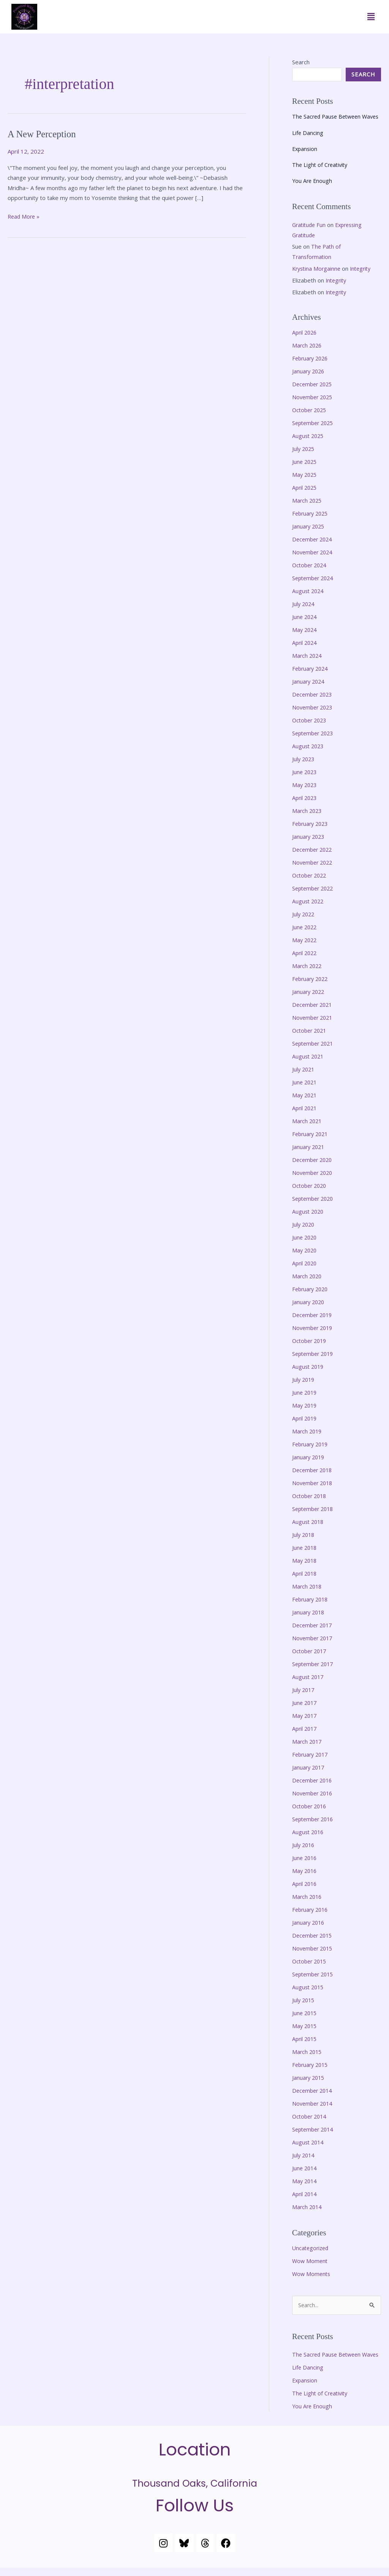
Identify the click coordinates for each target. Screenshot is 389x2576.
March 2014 (307, 2204)
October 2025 (310, 420)
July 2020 (304, 1229)
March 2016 (307, 1896)
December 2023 (313, 702)
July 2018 (304, 1537)
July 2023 (304, 767)
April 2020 (305, 1267)
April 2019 (305, 1421)
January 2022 (309, 998)
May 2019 (305, 1408)
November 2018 (313, 1485)
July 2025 (304, 459)
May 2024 (305, 638)
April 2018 (305, 1575)
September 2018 (314, 1511)
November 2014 (313, 2101)
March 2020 (307, 1280)
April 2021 (305, 1113)
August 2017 (309, 1678)
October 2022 (310, 882)
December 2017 (313, 1626)
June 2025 (305, 472)
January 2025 (309, 536)
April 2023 (305, 805)
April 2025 (305, 497)
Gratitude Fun (310, 235)
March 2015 (307, 2050)
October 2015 (310, 1960)
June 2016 (305, 1858)
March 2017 (307, 1742)
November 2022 (313, 869)
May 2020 (305, 1254)
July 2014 (304, 2153)
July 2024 (304, 613)
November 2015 (313, 1947)
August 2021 (309, 1062)
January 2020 (309, 1305)
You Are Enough (313, 191)
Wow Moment (310, 2258)
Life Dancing (308, 144)
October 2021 (310, 1036)
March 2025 (307, 510)
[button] (371, 17)
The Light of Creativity (321, 175)
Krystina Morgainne (317, 279)
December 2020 (313, 1164)
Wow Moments (312, 2270)
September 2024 (314, 587)
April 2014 (305, 2191)
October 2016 (310, 1806)
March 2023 (307, 818)
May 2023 (305, 792)
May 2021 (305, 1100)
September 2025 (314, 433)
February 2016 (311, 1909)
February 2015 (311, 2063)
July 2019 (304, 1383)
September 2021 (314, 1049)
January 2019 (309, 1459)
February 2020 (311, 1293)
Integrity (364, 279)
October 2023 (310, 728)
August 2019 (309, 1370)
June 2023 (305, 780)
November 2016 (313, 1793)
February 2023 (311, 831)
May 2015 (305, 2024)
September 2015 (314, 1973)
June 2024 (305, 626)
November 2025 (313, 407)
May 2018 (305, 1562)
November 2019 (313, 1331)
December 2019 (313, 1318)
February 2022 (311, 985)
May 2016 (305, 1870)
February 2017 (311, 1755)
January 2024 (309, 690)
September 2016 (314, 1819)
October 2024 (310, 574)
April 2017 (305, 1729)
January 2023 (309, 844)
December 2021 (313, 1010)
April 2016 (305, 1883)
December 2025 (313, 394)
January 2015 (309, 2075)
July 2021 (304, 1075)
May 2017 (305, 1716)
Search (301, 62)
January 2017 (309, 1767)
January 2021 (309, 1151)
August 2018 (309, 1524)
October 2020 (310, 1190)
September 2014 (314, 2127)
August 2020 (309, 1216)
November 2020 (313, 1177)
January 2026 (309, 382)
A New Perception (44, 134)
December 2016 (313, 1780)
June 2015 (305, 2012)
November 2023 (313, 715)
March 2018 (307, 1588)
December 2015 (313, 1934)
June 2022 (305, 934)
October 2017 (310, 1652)
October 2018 (310, 1498)
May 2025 (305, 484)
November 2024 (313, 561)
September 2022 (314, 895)
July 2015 (304, 1999)
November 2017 (313, 1639)
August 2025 (309, 446)
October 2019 (310, 1344)
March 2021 (307, 1126)
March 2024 (307, 664)
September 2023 (314, 741)
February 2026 (311, 369)
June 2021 (305, 1088)
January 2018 (309, 1613)
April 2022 (305, 959)
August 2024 (309, 600)
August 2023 (309, 754)
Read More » (24, 215)
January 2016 (309, 1921)
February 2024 (311, 677)
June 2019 (305, 1396)
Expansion (305, 159)
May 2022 (305, 946)
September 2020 (314, 1203)
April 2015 (305, 2037)
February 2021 (311, 1139)
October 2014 (310, 2114)
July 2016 (304, 1845)
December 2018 (313, 1472)
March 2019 (307, 1434)
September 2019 (314, 1357)
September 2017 (314, 1665)
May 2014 (305, 2178)
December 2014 (313, 2088)
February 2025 (311, 523)
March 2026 (307, 356)
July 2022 (304, 921)
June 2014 (305, 2166)
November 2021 (313, 1023)
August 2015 (309, 1986)
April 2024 (305, 651)
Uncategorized (311, 2245)
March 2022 (307, 972)
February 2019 (311, 1447)
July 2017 (304, 1691)
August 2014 (309, 2140)
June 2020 (305, 1242)
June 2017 (305, 1704)
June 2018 (305, 1550)
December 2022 (313, 856)
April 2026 (305, 343)
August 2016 (309, 1832)
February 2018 (311, 1601)
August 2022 (309, 908)
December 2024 (313, 548)
